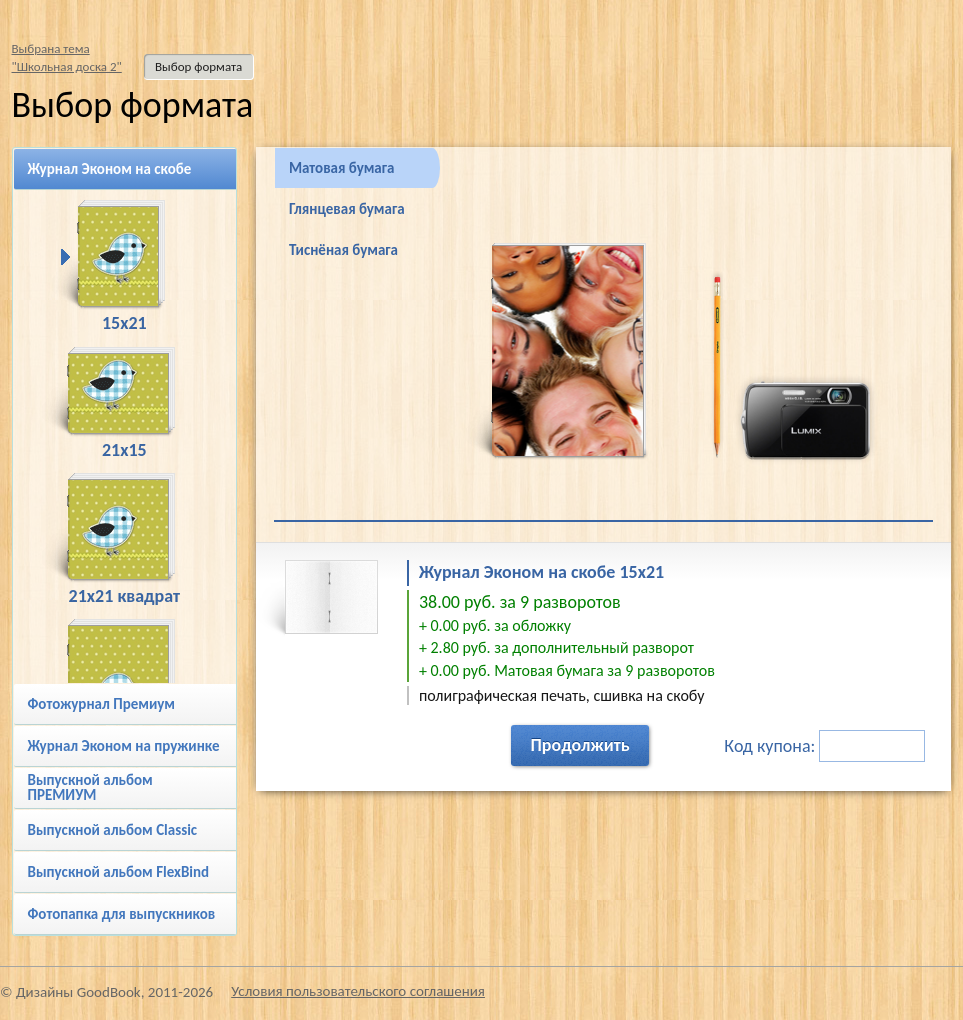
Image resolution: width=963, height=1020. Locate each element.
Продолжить (579, 745)
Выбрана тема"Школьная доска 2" (67, 57)
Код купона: (824, 746)
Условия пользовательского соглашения (358, 991)
